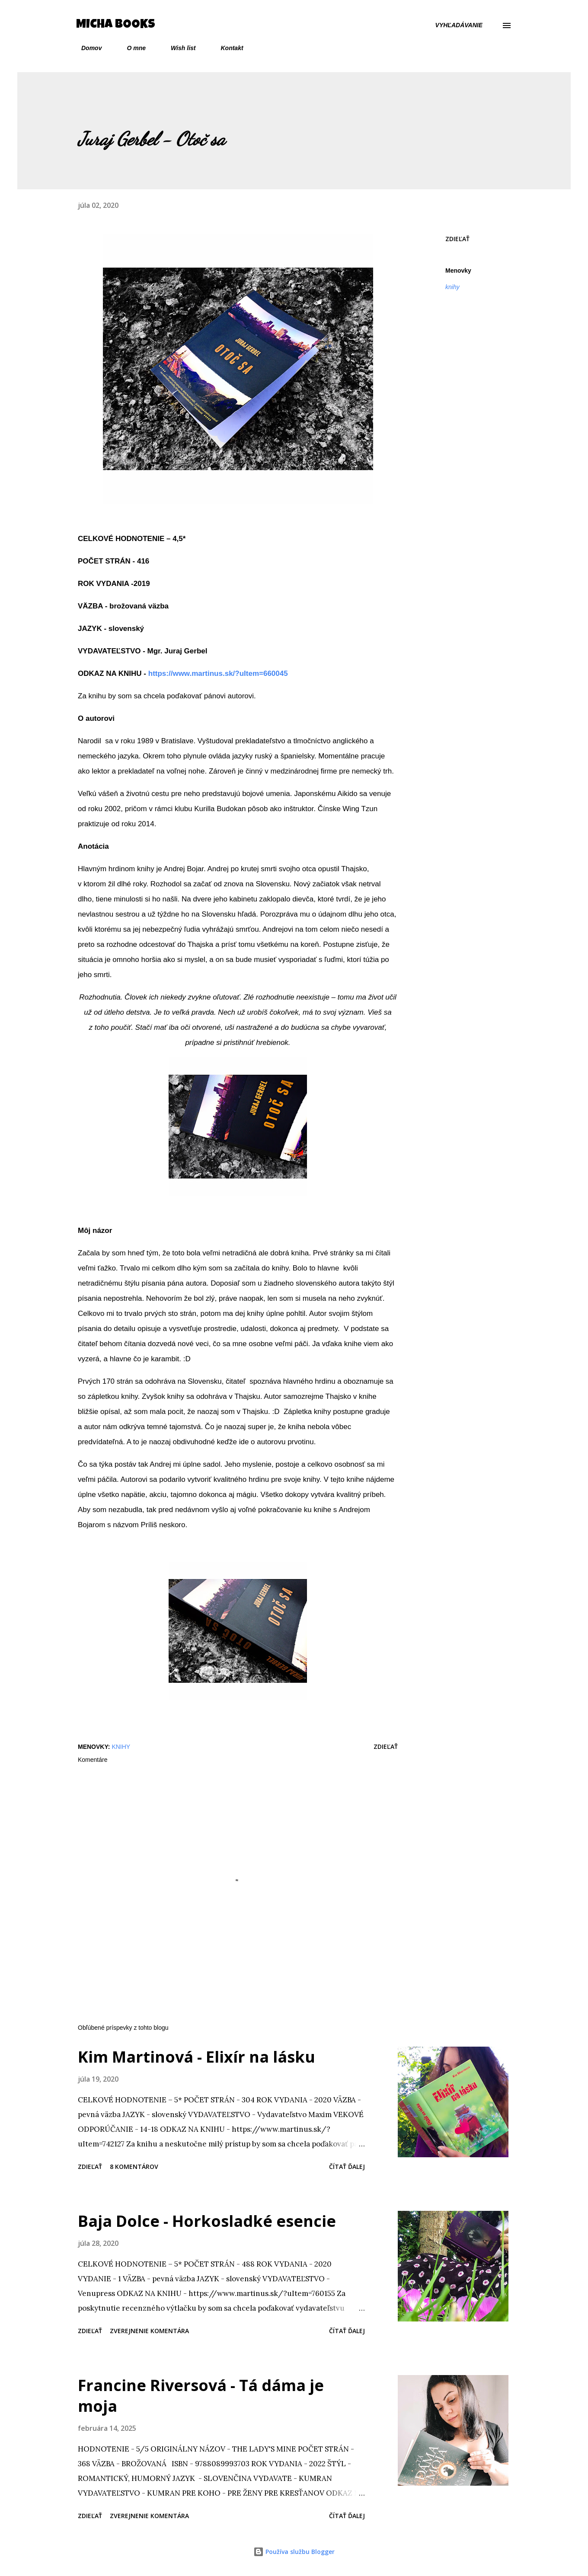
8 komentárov (134, 2166)
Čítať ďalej (347, 2166)
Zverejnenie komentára (149, 2331)
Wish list (178, 48)
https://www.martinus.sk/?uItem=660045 (218, 673)
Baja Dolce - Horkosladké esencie (207, 2221)
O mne (131, 48)
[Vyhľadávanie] (459, 25)
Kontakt (226, 48)
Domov (86, 48)
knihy (452, 286)
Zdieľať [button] (457, 239)
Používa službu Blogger (294, 2551)
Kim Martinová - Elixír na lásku (196, 2056)
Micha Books (115, 25)
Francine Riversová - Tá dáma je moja (201, 2396)
